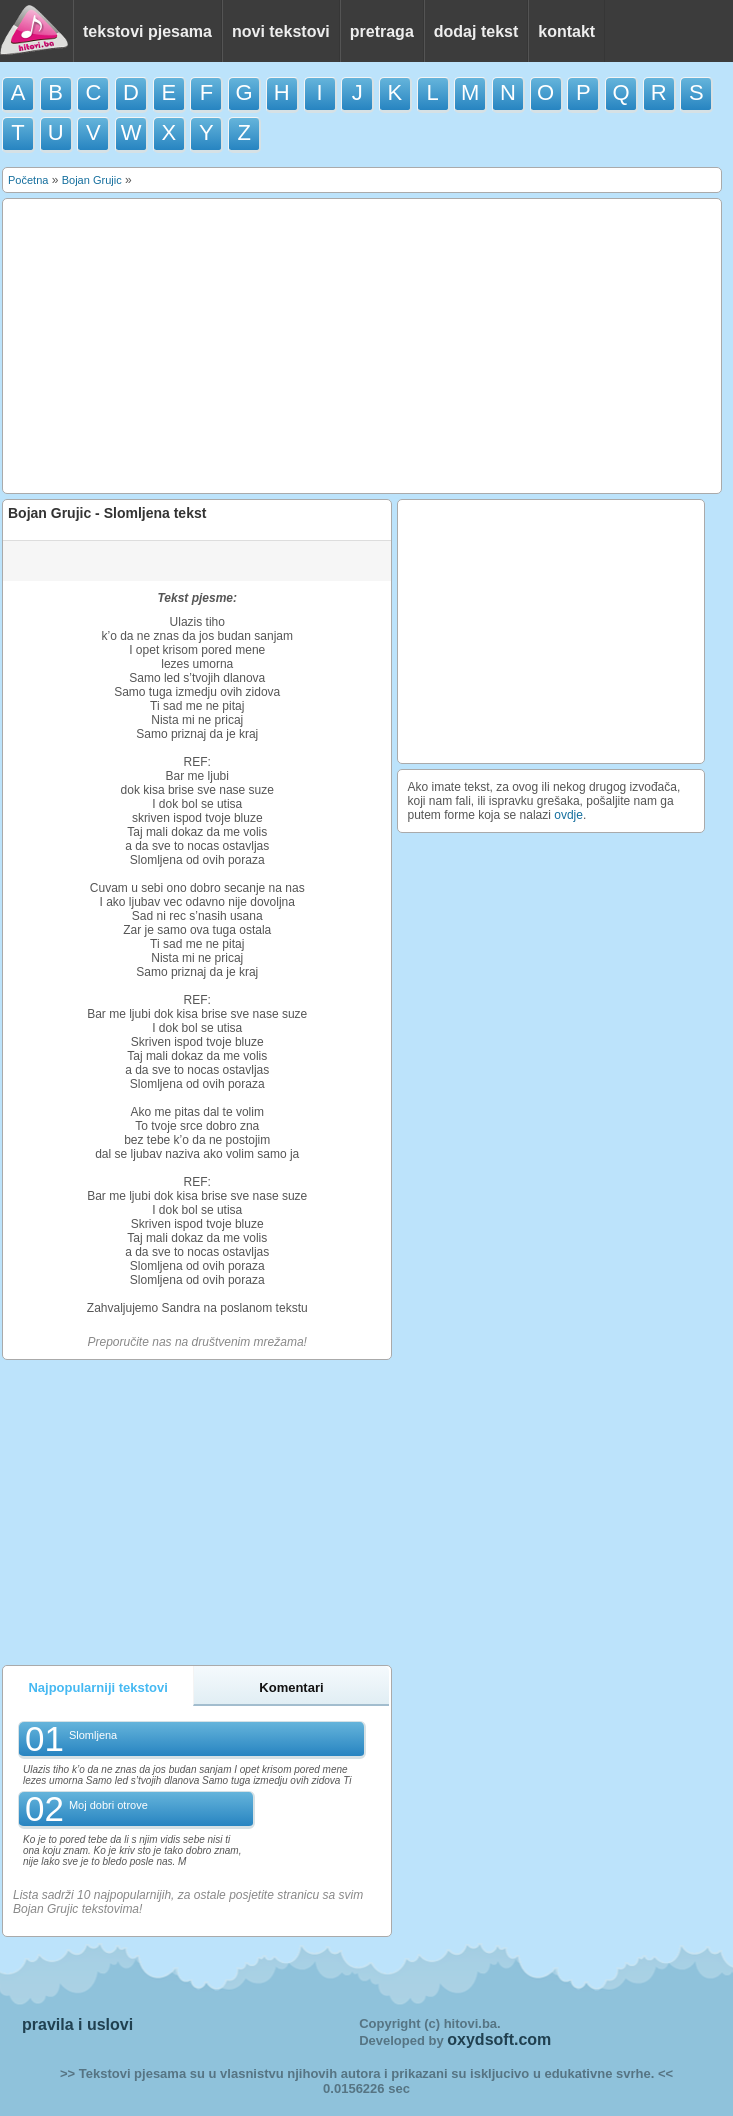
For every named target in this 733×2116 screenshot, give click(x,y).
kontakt (566, 31)
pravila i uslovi (77, 2024)
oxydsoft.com (499, 2039)
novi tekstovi (281, 31)
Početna (28, 180)
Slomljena (93, 1735)
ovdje (568, 815)
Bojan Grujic (92, 180)
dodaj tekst (476, 31)
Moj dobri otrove (108, 1805)
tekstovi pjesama (147, 31)
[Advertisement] (362, 346)
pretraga (382, 31)
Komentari (291, 1687)
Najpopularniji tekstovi (97, 1687)
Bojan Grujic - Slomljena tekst (107, 513)
